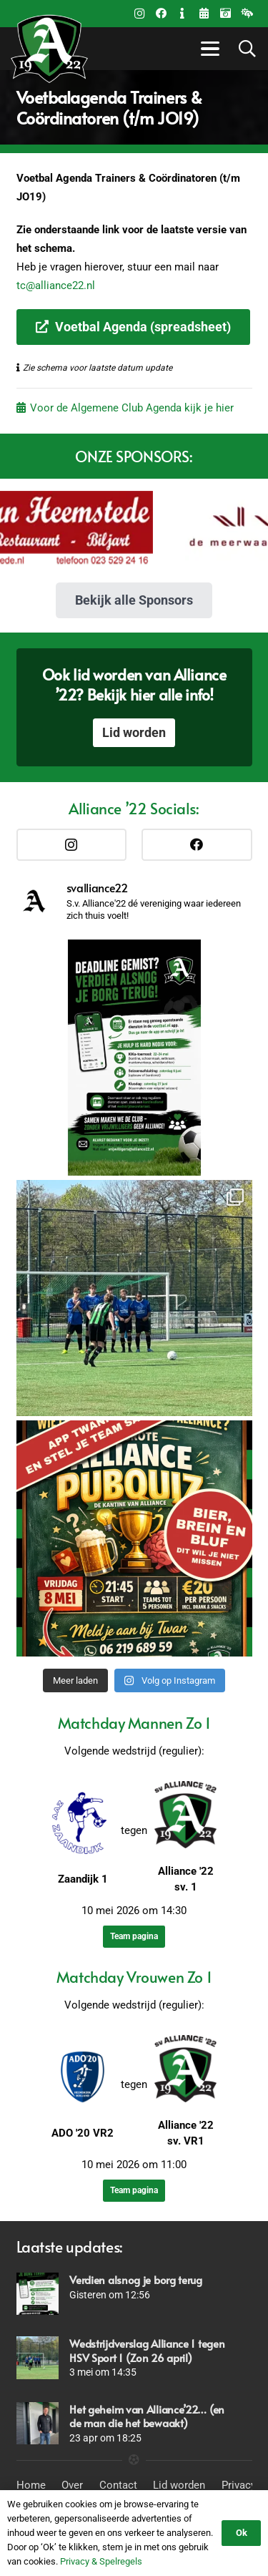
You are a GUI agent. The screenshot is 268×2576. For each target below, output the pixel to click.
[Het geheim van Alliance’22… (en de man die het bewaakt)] (37, 2423)
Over (72, 2485)
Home (31, 2485)
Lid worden (179, 2485)
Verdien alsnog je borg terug (135, 2279)
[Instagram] (139, 13)
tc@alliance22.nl (55, 285)
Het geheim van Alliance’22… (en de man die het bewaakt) (146, 2416)
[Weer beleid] (246, 13)
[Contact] (182, 13)
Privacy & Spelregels (101, 2561)
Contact (118, 2485)
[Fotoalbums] (225, 13)
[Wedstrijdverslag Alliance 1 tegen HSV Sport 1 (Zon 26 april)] (37, 2357)
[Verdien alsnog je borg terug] (37, 2294)
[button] (208, 48)
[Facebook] (161, 13)
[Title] (203, 13)
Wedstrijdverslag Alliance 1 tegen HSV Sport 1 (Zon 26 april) (146, 2350)
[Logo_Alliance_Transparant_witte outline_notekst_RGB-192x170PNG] (49, 48)
